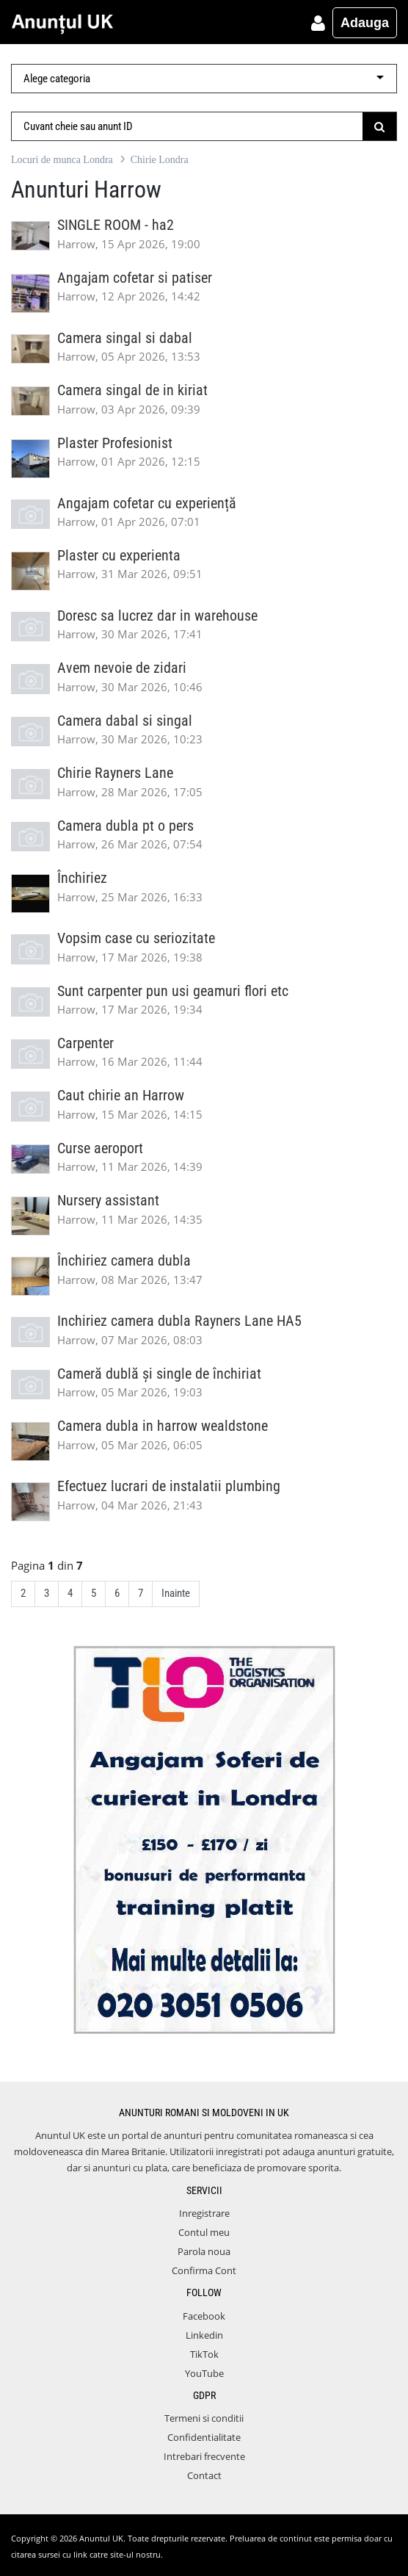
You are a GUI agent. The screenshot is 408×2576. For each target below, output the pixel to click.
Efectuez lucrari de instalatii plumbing (168, 1486)
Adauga (364, 22)
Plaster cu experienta (119, 555)
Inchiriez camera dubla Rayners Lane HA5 (179, 1321)
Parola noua (204, 2251)
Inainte (175, 1593)
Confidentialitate (204, 2437)
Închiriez (82, 878)
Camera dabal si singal (124, 720)
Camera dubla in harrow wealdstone (162, 1426)
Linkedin (204, 2335)
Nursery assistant (108, 1200)
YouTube (204, 2373)
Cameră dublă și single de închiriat (159, 1373)
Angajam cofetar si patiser (134, 278)
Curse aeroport (100, 1148)
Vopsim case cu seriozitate (136, 938)
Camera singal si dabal (124, 338)
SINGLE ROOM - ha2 (115, 225)
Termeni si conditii (204, 2418)
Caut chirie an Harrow (120, 1095)
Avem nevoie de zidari (121, 668)
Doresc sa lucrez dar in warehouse (157, 615)
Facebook (204, 2316)
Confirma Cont (204, 2270)
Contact (204, 2475)
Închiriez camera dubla (124, 1260)
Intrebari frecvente (204, 2456)
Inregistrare (204, 2213)
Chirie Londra (160, 159)
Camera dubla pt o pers (125, 826)
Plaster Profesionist (114, 443)
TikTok (204, 2354)
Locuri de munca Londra (62, 159)
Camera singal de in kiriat (132, 390)
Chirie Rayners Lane (115, 773)
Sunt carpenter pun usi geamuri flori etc (172, 991)
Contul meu (204, 2232)
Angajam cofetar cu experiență (146, 503)
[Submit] (380, 126)
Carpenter (85, 1043)
